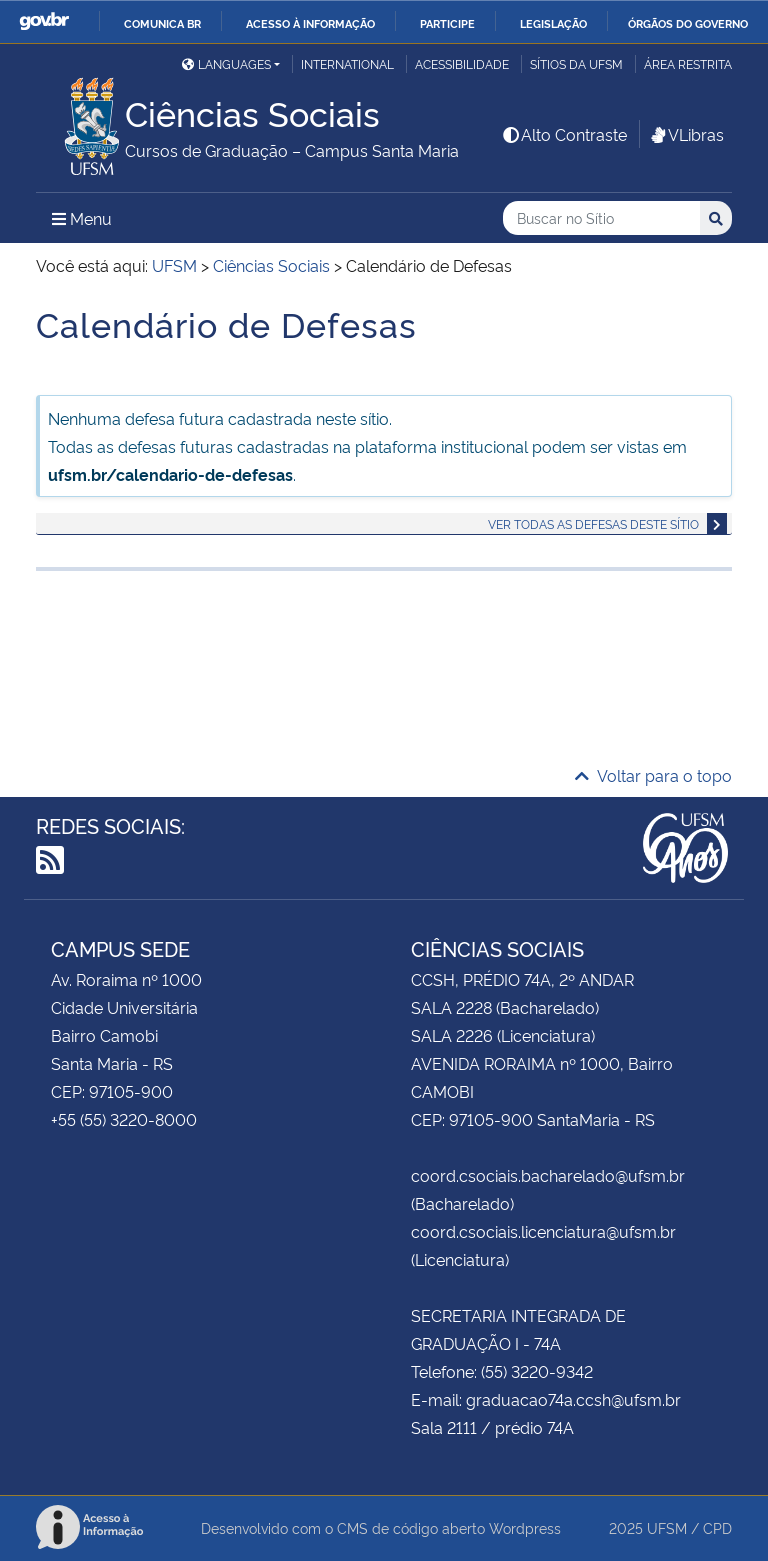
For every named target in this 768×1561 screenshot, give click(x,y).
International (347, 63)
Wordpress (525, 1527)
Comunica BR (162, 23)
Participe (447, 23)
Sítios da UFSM (576, 63)
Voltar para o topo (653, 775)
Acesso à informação (310, 23)
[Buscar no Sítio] (601, 218)
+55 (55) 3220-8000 (124, 1119)
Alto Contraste (564, 134)
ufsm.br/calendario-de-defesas (170, 474)
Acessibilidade (462, 63)
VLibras (686, 134)
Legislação (553, 23)
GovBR (44, 21)
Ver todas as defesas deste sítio (593, 523)
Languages (226, 63)
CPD (717, 1527)
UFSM (667, 1527)
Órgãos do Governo (688, 23)
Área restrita (688, 63)
